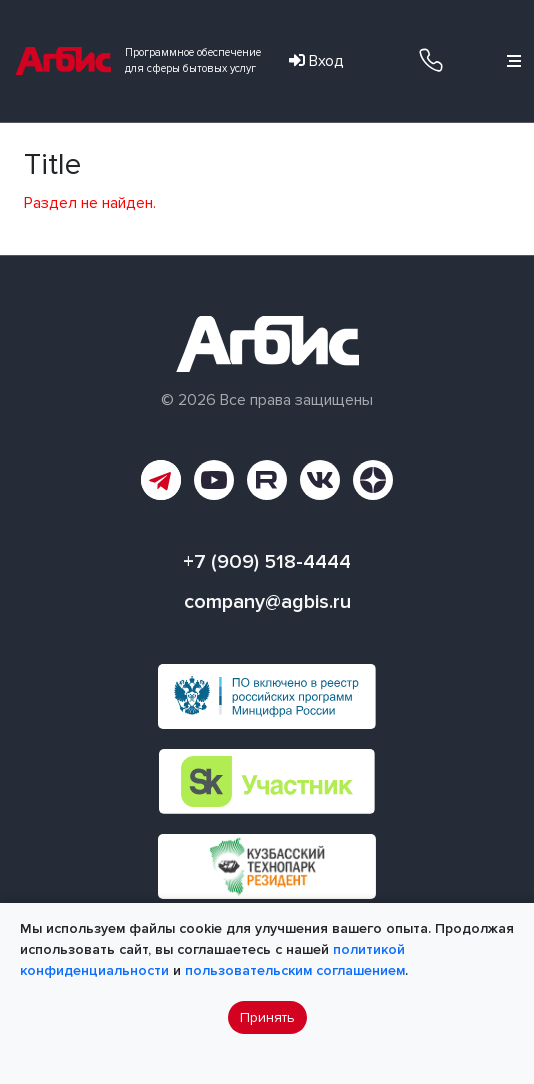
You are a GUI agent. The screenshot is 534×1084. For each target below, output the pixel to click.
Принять (267, 1017)
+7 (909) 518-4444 (431, 59)
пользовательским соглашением (295, 970)
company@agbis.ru (267, 602)
